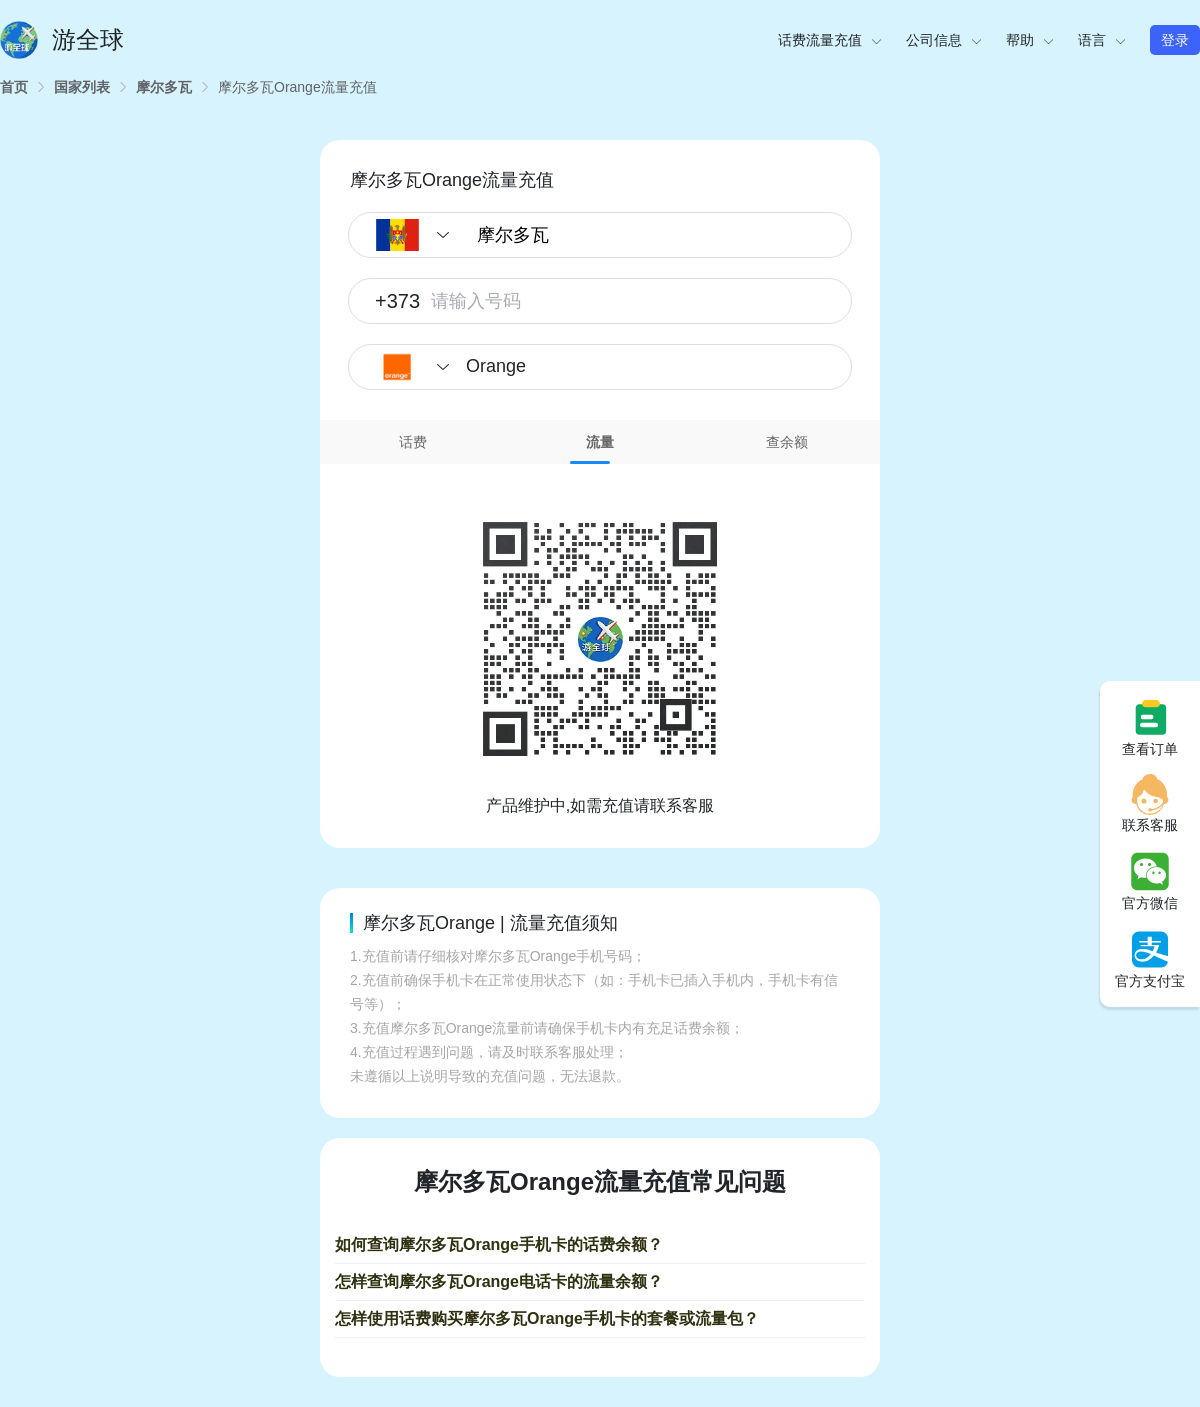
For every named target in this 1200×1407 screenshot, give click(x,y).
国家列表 (82, 87)
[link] (14, 87)
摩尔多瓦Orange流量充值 (297, 87)
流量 (600, 442)
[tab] (413, 442)
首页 (14, 87)
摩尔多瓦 (164, 87)
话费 (413, 442)
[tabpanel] (600, 641)
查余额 (787, 442)
